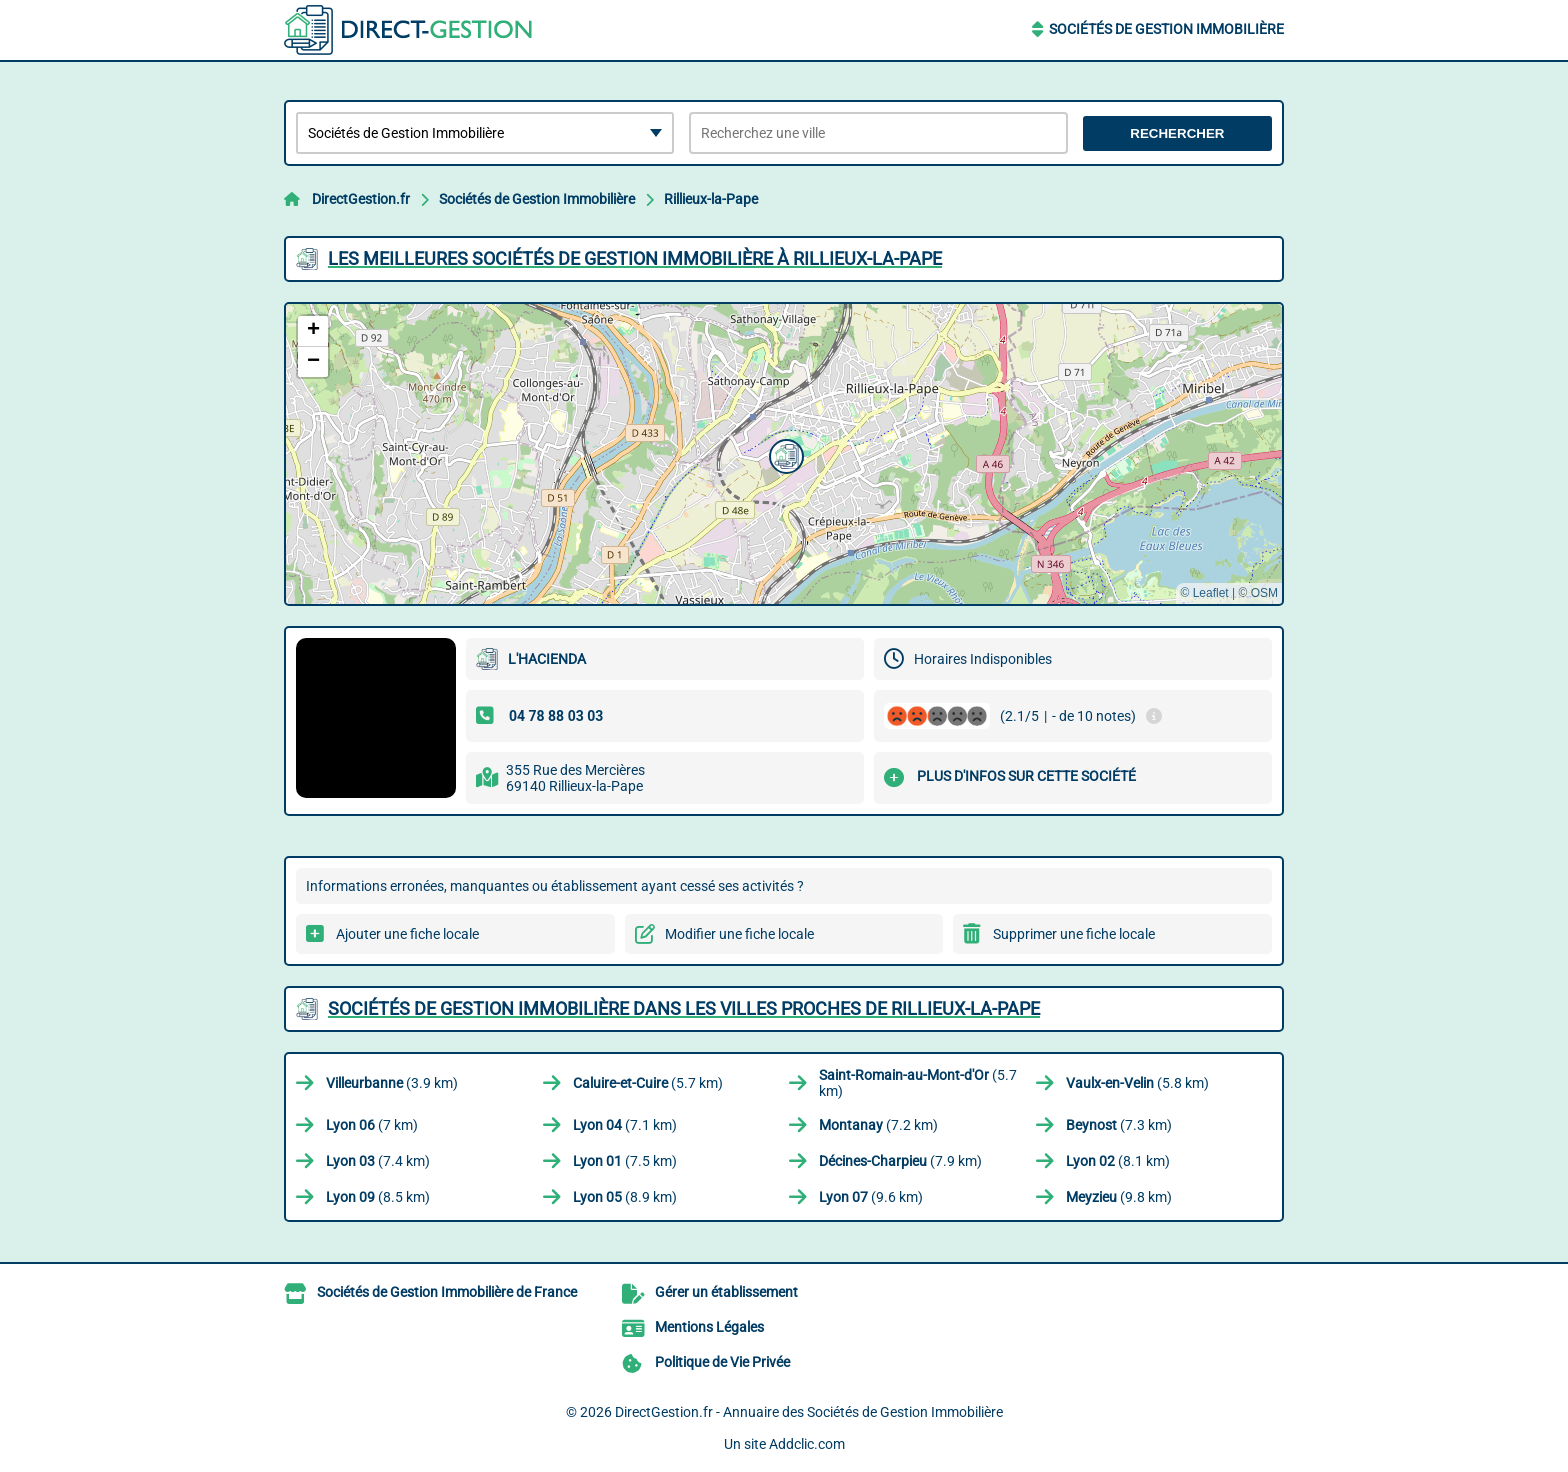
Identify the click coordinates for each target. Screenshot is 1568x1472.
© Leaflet (1204, 593)
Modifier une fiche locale (739, 934)
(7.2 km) (878, 1125)
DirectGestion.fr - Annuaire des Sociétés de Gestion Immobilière (809, 1412)
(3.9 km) (392, 1083)
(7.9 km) (900, 1161)
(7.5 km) (625, 1161)
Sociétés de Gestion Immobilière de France (447, 1292)
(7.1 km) (625, 1125)
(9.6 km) (871, 1197)
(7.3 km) (1119, 1125)
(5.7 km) (648, 1083)
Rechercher (1177, 133)
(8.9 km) (625, 1197)
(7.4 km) (378, 1161)
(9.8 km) (1119, 1197)
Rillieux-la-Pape (711, 199)
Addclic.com (807, 1444)
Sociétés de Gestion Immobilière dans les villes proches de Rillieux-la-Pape (684, 1008)
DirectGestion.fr (361, 199)
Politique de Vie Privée (722, 1362)
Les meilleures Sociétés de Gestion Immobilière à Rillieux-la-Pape (635, 258)
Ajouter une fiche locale (407, 934)
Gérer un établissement (726, 1292)
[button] (784, 454)
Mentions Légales (709, 1327)
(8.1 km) (1118, 1161)
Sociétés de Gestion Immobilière (1166, 29)
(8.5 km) (378, 1197)
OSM (1264, 593)
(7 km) (372, 1125)
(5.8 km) (1137, 1083)
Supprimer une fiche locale (1074, 934)
